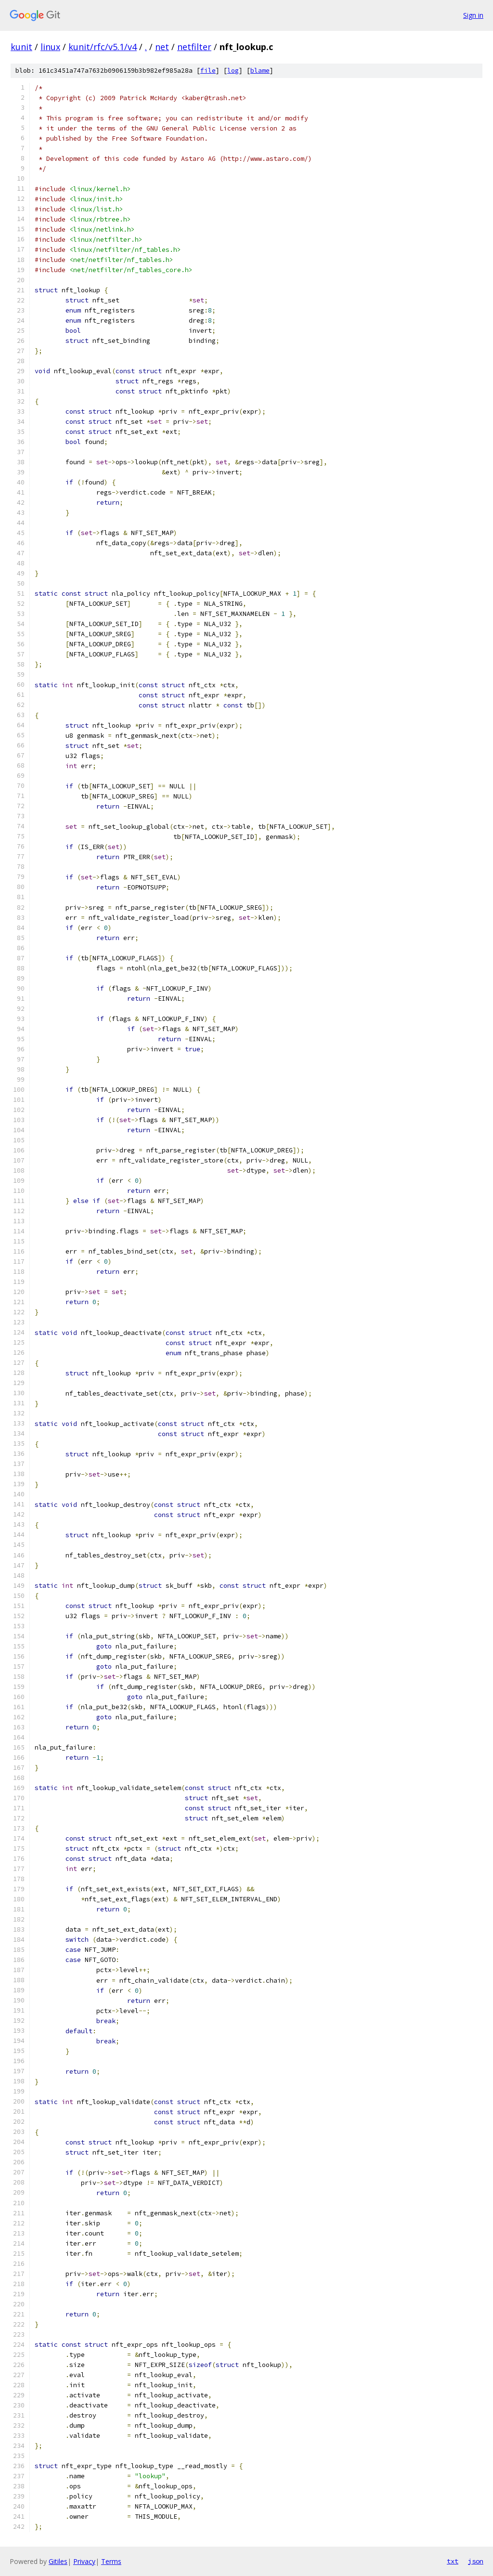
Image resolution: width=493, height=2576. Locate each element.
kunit (21, 46)
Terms (111, 2561)
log (233, 70)
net (162, 46)
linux (50, 46)
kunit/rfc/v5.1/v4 (102, 46)
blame (260, 70)
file (208, 70)
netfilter (194, 46)
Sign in (473, 15)
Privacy (84, 2561)
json (475, 2561)
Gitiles (58, 2561)
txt (452, 2561)
